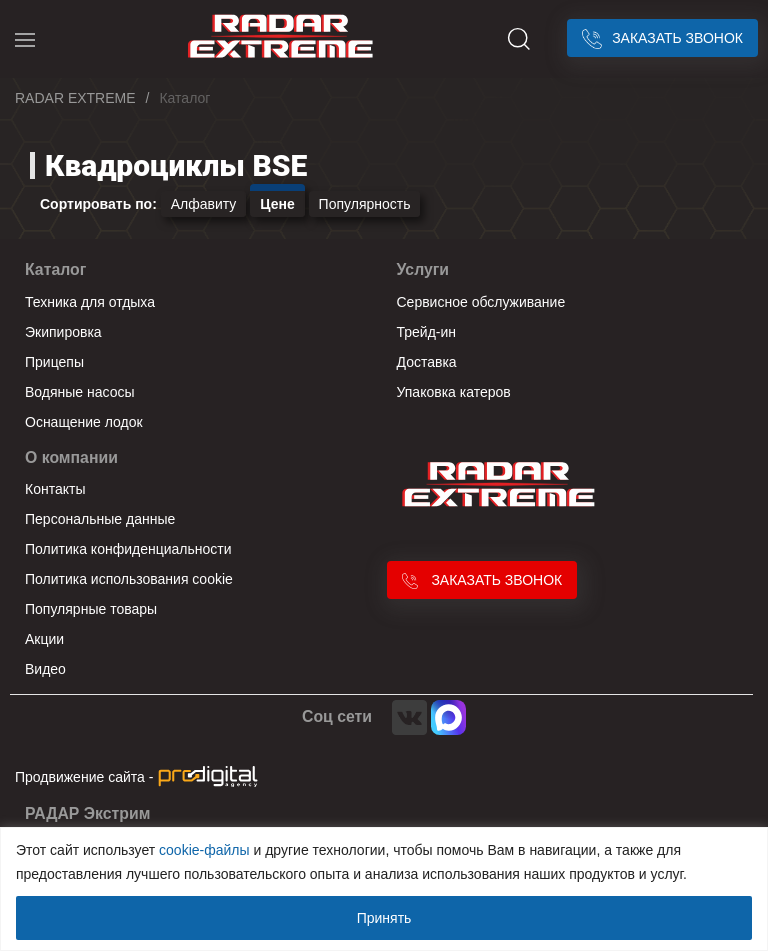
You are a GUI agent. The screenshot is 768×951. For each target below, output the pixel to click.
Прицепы (54, 362)
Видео (45, 669)
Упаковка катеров (454, 392)
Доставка (427, 362)
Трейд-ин (427, 332)
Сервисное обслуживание (481, 302)
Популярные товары (91, 609)
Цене (277, 204)
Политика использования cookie (129, 579)
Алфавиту (204, 204)
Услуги (423, 269)
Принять (384, 918)
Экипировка (63, 332)
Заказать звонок (662, 38)
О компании (71, 457)
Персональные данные (100, 519)
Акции (44, 639)
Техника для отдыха (90, 302)
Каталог (55, 269)
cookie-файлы (204, 850)
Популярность (365, 204)
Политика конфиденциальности (128, 549)
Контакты (55, 489)
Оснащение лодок (84, 422)
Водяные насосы (80, 392)
